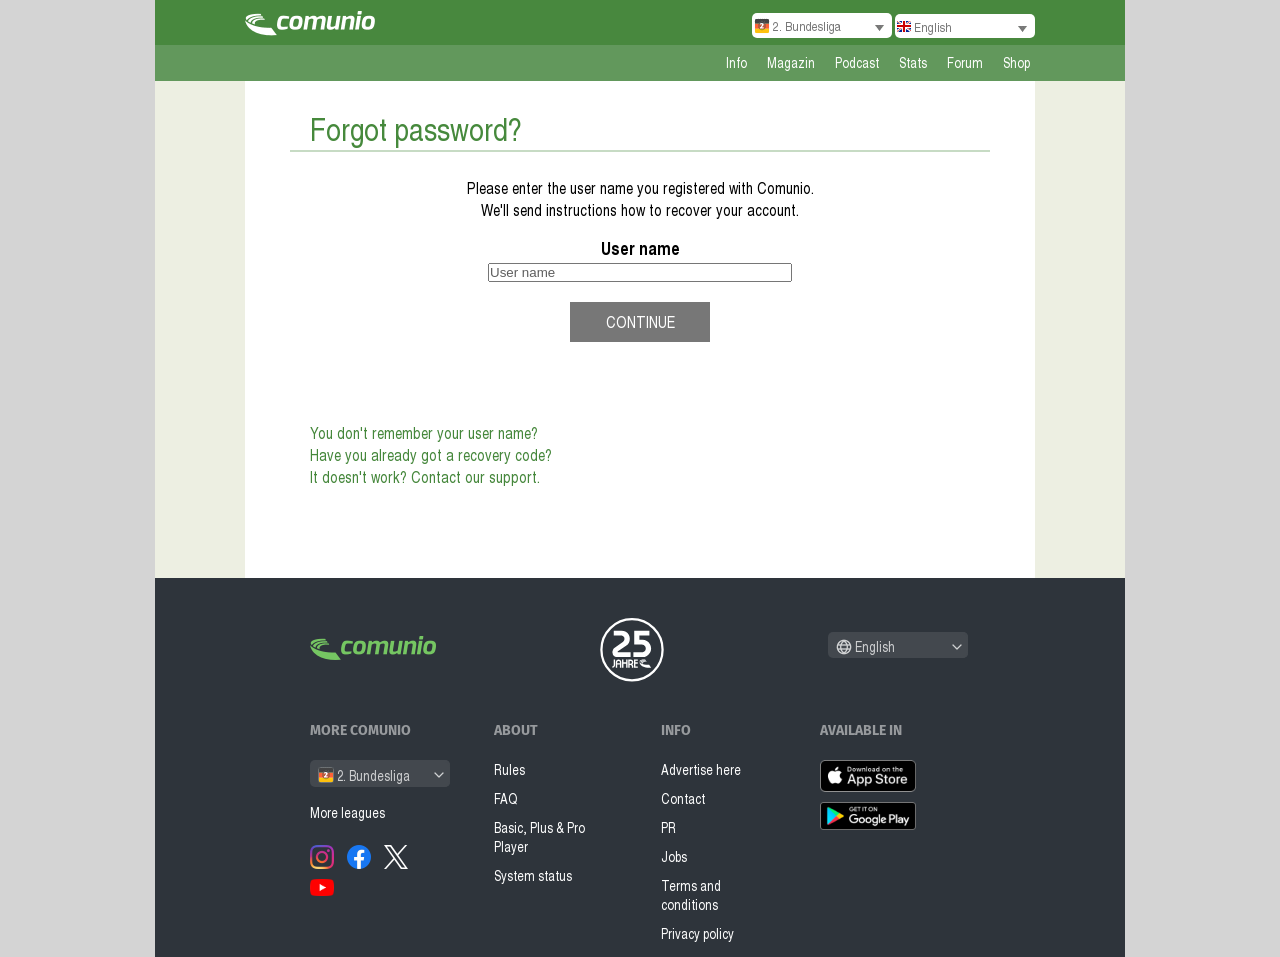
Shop (1016, 62)
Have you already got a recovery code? (431, 455)
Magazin (791, 62)
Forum (965, 62)
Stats (913, 62)
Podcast (857, 62)
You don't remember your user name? (424, 433)
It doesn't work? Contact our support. (425, 477)
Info (736, 62)
